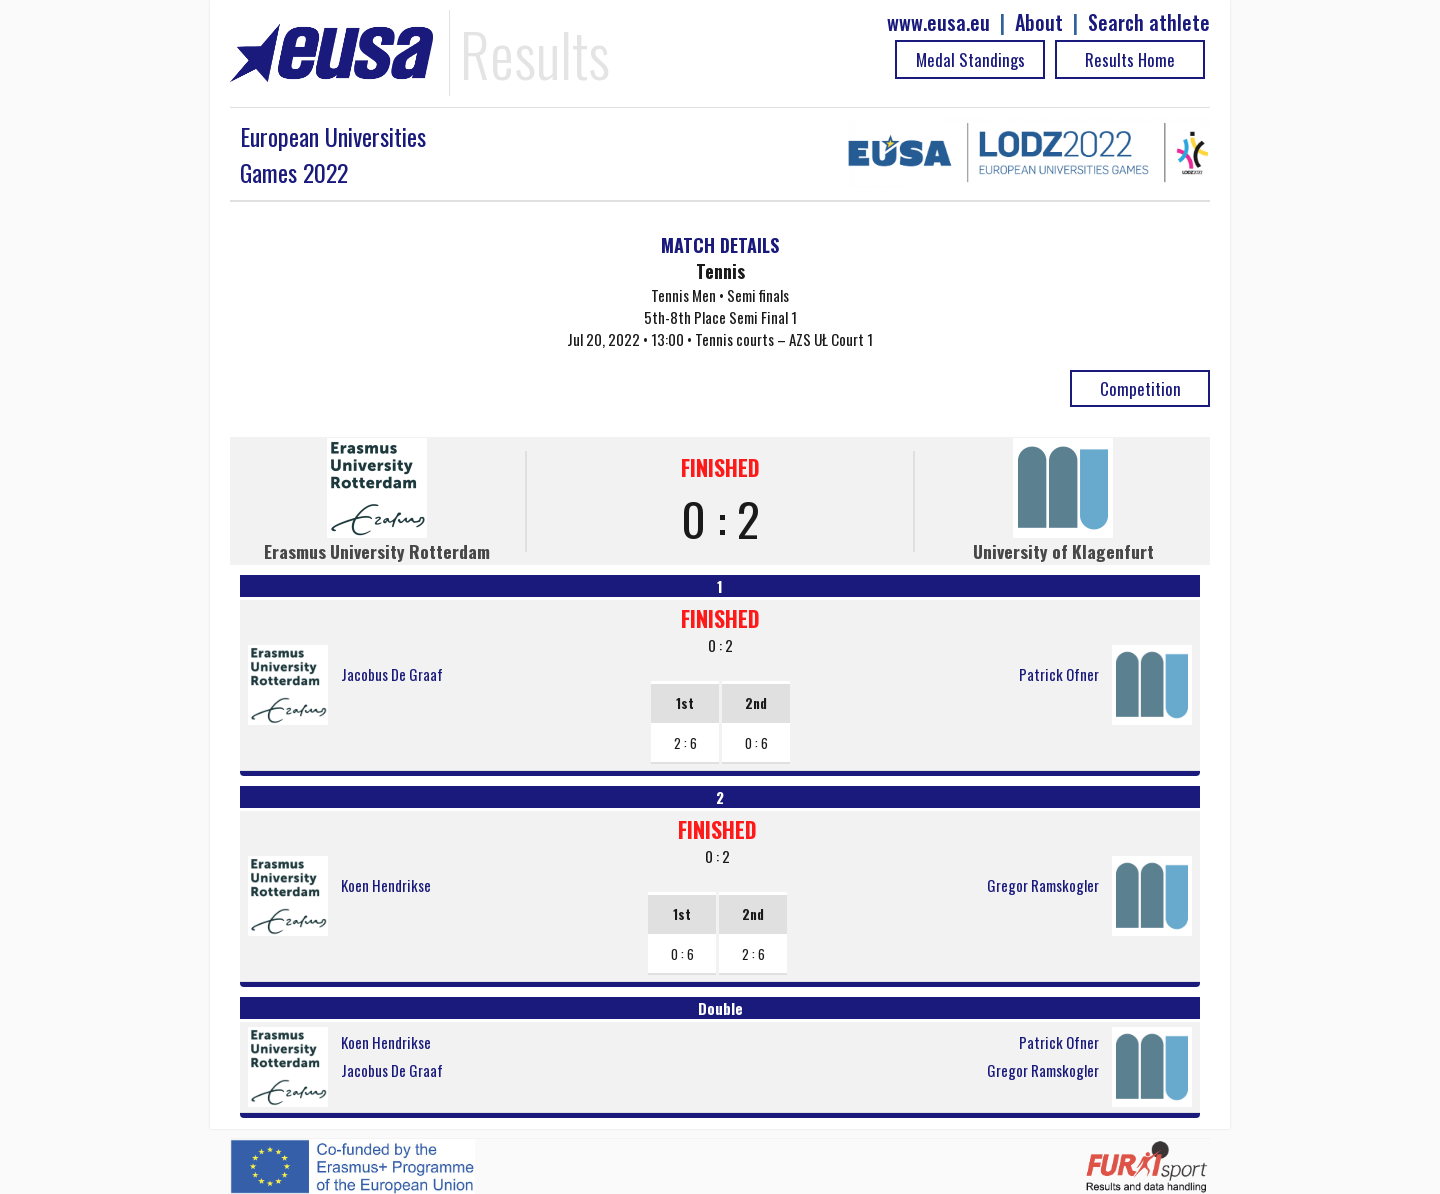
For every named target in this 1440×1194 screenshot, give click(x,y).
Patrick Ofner (1059, 674)
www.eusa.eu (938, 22)
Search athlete (1149, 22)
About (1039, 22)
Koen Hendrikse (386, 885)
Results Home (1130, 59)
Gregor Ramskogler (1043, 885)
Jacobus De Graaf (392, 674)
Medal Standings (970, 59)
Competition (1140, 388)
